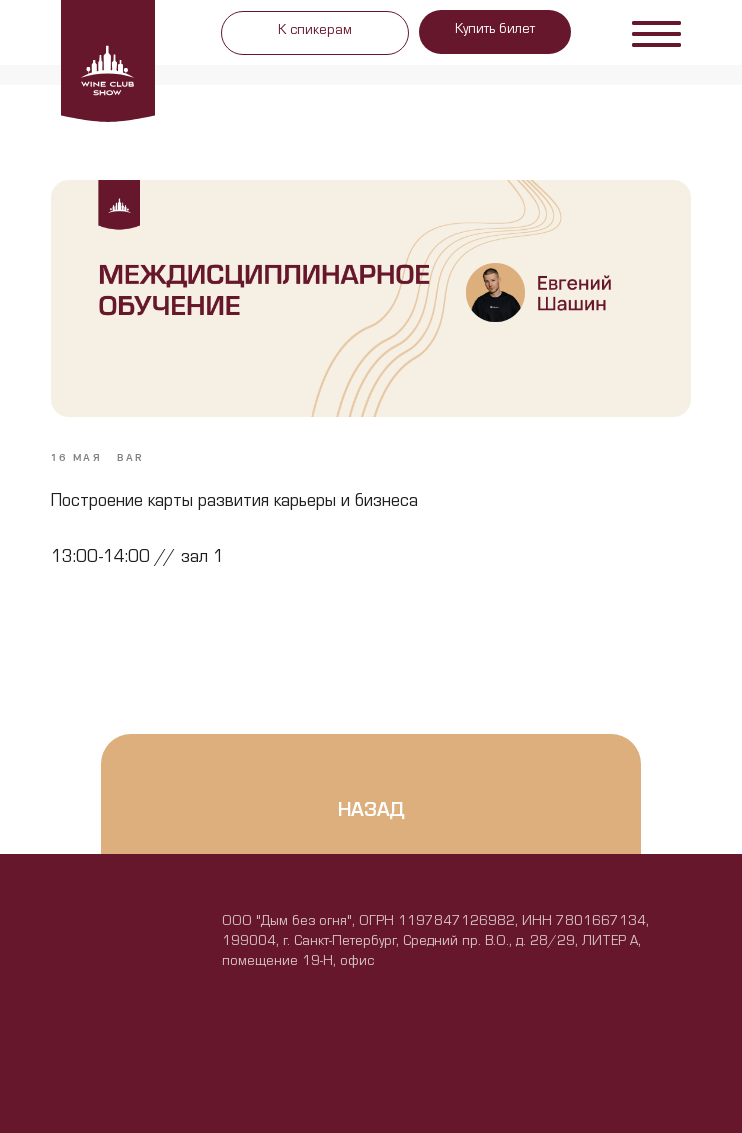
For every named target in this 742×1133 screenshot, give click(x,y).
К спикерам (315, 32)
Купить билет (495, 31)
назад (371, 813)
